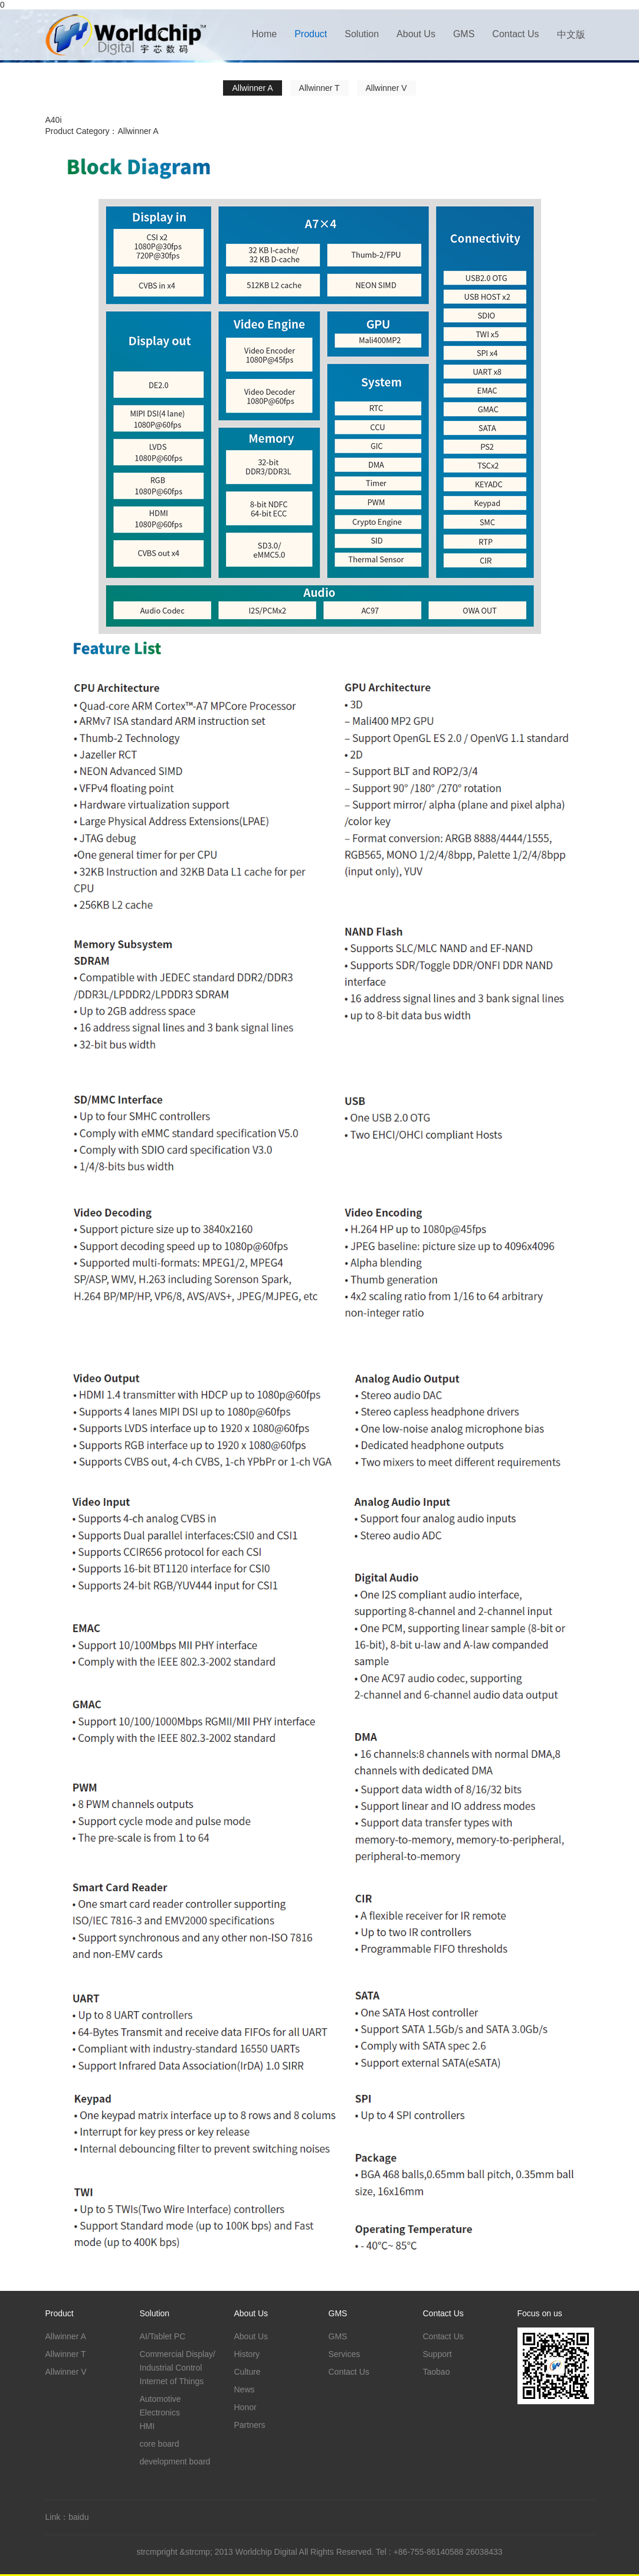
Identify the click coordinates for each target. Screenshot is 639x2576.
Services (345, 2354)
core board (159, 2443)
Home (264, 34)
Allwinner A (252, 88)
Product (310, 34)
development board (175, 2461)
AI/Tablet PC (163, 2336)
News (244, 2389)
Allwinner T (319, 88)
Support (437, 2354)
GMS (463, 34)
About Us (415, 34)
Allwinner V (386, 88)
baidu (78, 2517)
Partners (250, 2425)
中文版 (571, 35)
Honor (245, 2407)
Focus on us (539, 2313)
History (247, 2354)
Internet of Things (172, 2381)
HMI (147, 2426)
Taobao (436, 2371)
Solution (362, 34)
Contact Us (515, 34)
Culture (247, 2371)
